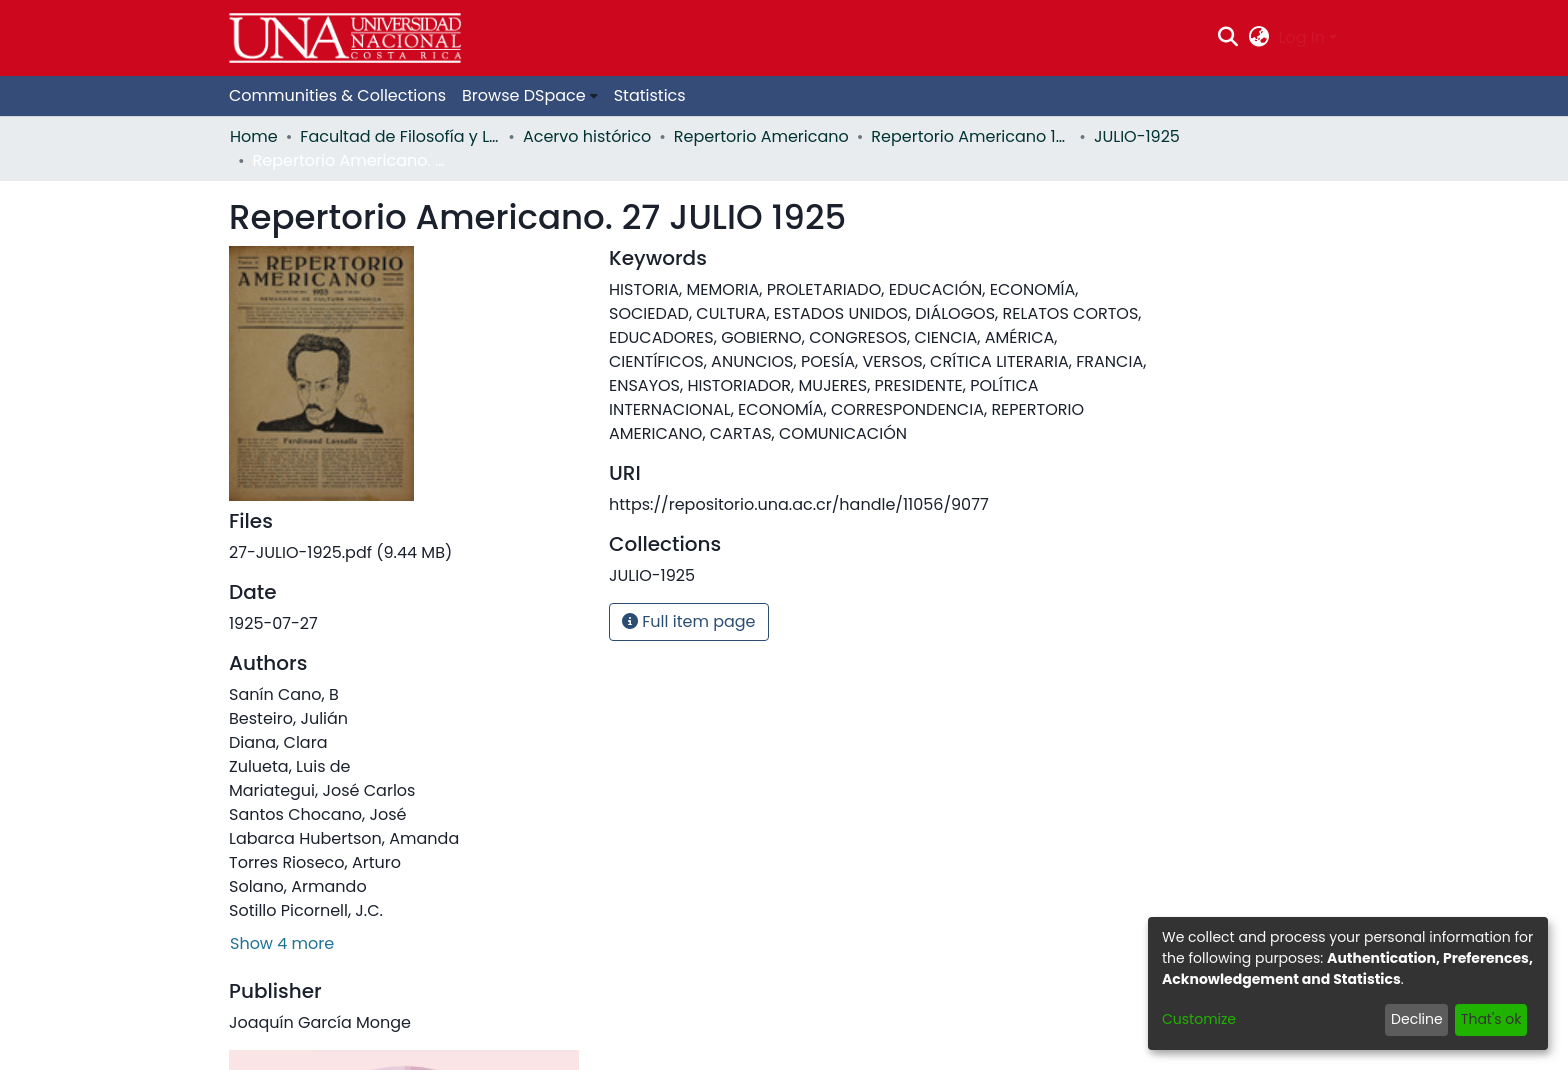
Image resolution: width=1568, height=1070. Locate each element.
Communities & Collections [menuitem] (337, 95)
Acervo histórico (587, 136)
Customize (1199, 1019)
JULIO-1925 (1137, 136)
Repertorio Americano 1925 (971, 136)
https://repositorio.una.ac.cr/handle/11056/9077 (799, 504)
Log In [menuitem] (1302, 37)
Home (254, 136)
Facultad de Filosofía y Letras (400, 136)
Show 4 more (282, 943)
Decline (1417, 1019)
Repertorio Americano (761, 136)
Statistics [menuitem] (650, 95)
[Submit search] (1228, 38)
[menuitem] (1258, 38)
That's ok (1491, 1019)
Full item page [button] (689, 621)
